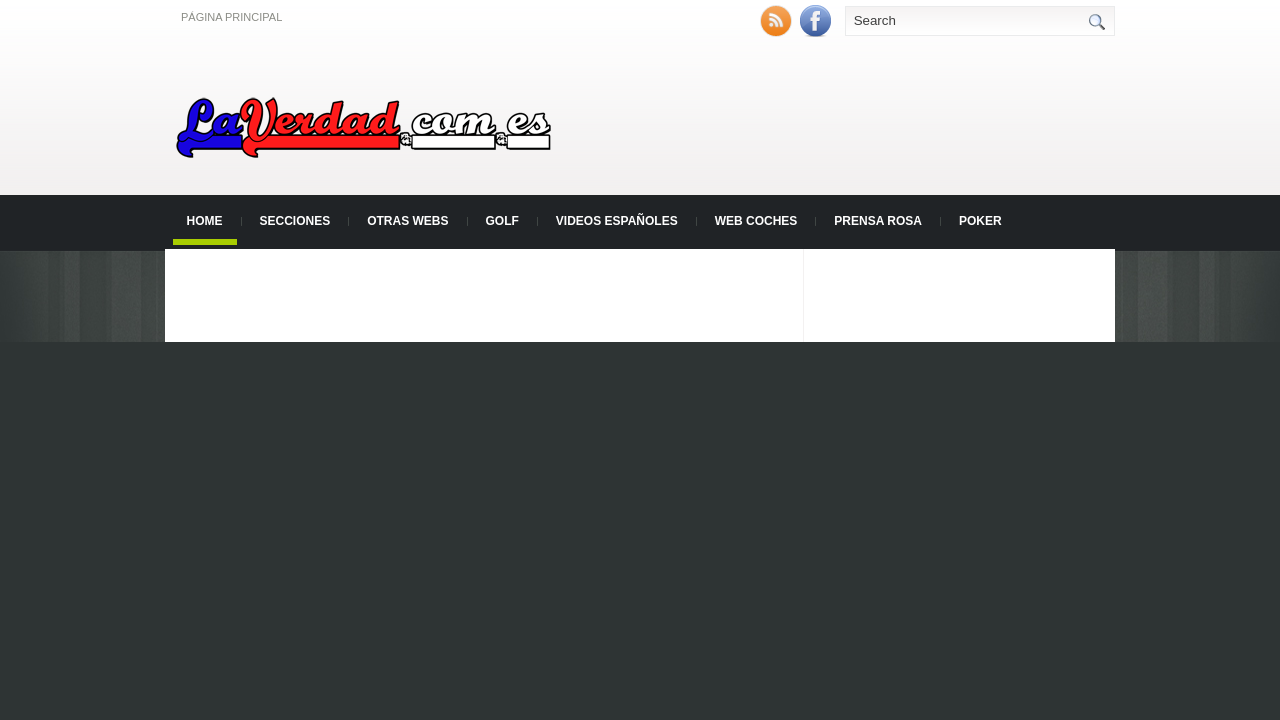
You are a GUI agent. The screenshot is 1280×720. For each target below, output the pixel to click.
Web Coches (756, 221)
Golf (502, 221)
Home (205, 221)
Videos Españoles (617, 221)
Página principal (231, 17)
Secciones (295, 221)
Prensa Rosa (878, 221)
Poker (980, 221)
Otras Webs (407, 221)
